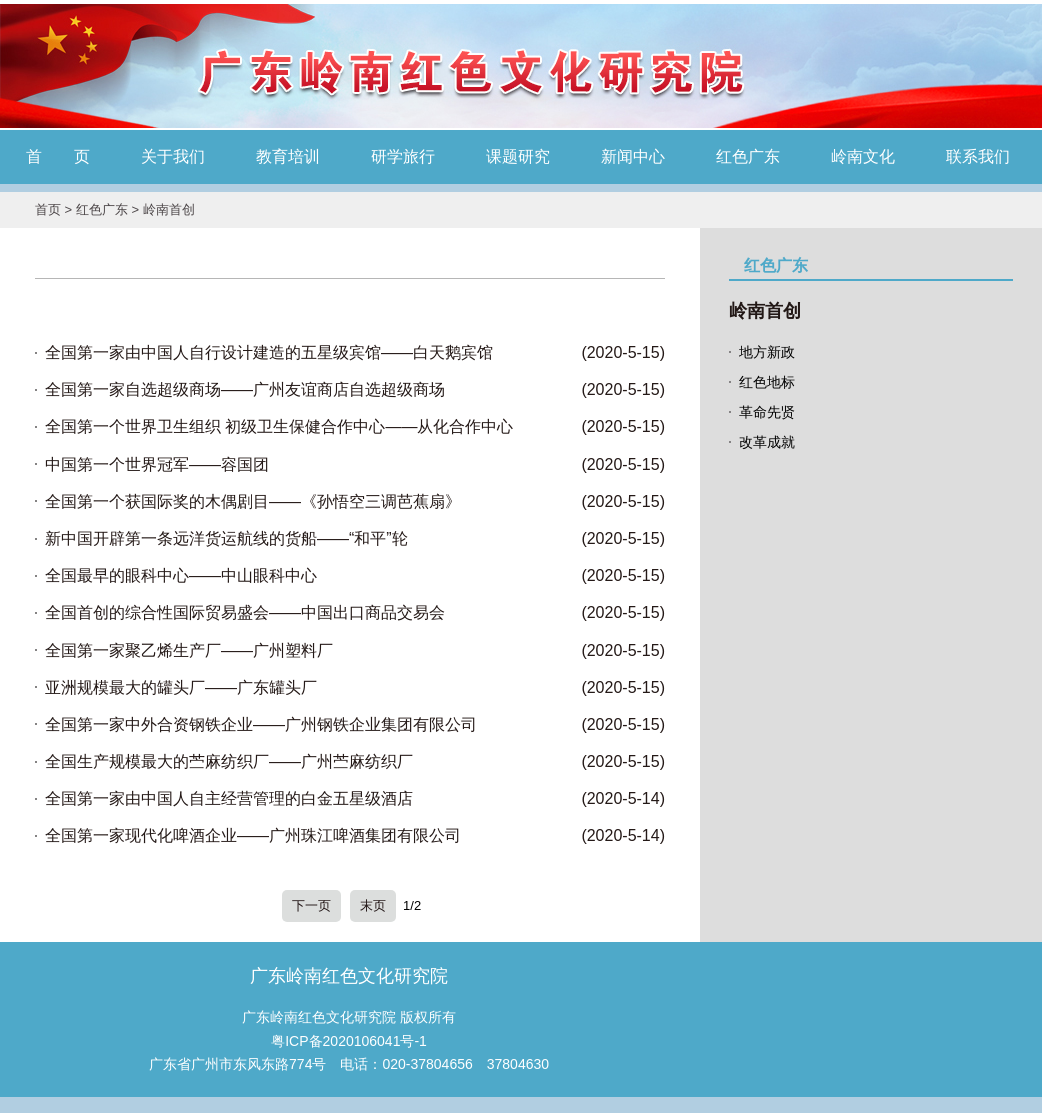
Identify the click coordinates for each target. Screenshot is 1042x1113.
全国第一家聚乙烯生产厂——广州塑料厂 (189, 650)
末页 (373, 905)
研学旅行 (403, 156)
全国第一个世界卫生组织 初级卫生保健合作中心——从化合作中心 (279, 426)
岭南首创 (169, 209)
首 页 (58, 156)
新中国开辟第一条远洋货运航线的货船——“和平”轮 (226, 538)
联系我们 (978, 156)
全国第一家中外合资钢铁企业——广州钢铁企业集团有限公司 (261, 724)
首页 (48, 209)
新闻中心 (633, 156)
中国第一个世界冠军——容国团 (157, 464)
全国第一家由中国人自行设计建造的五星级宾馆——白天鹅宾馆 (269, 352)
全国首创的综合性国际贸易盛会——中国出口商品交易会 (245, 612)
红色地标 (767, 382)
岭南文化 (863, 156)
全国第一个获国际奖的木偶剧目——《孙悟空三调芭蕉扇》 (253, 501)
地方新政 (767, 352)
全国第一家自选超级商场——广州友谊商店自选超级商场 (245, 389)
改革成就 (767, 442)
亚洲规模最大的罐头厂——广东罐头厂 (181, 687)
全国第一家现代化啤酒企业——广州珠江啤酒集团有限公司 (253, 835)
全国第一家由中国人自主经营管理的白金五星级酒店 (229, 798)
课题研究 (518, 156)
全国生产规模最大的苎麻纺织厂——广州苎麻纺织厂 (229, 761)
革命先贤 (767, 412)
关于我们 (173, 156)
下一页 (311, 905)
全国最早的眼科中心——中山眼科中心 (181, 575)
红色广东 (748, 156)
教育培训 (288, 156)
